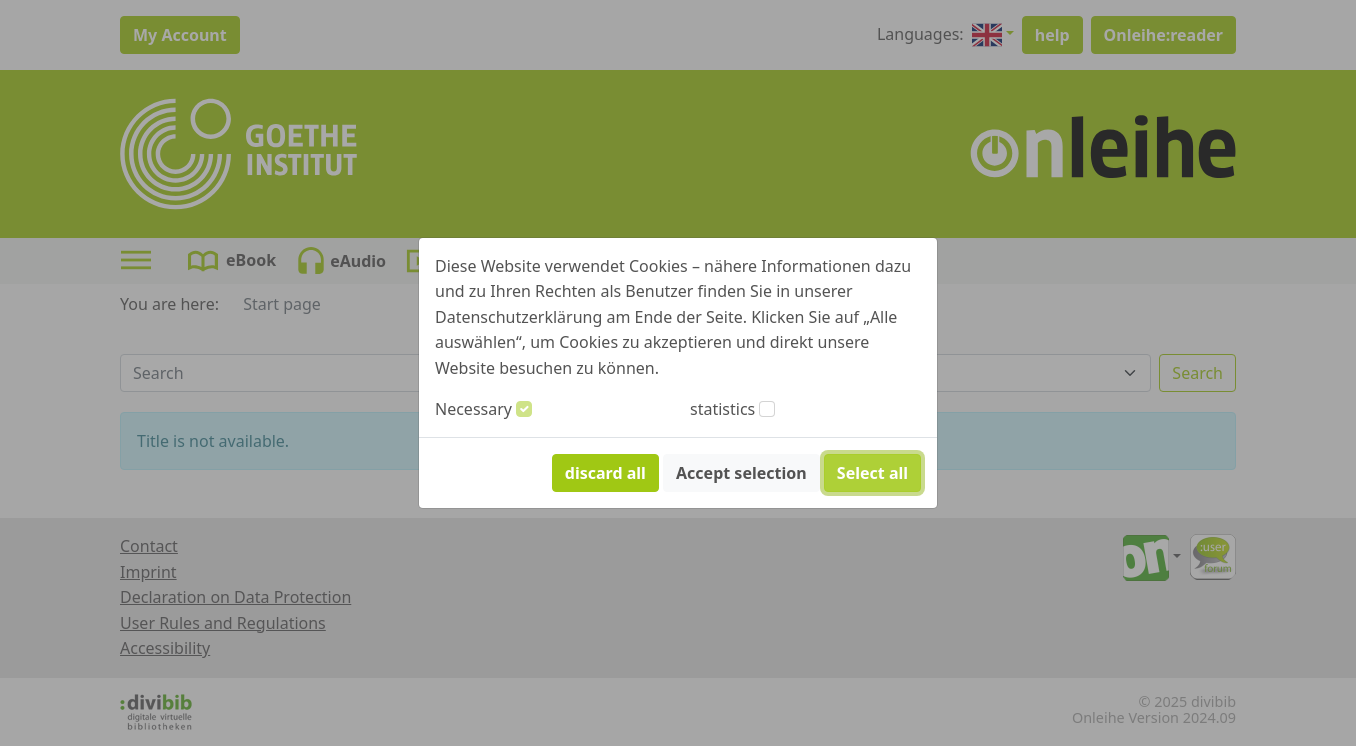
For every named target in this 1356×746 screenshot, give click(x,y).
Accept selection (741, 473)
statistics (722, 409)
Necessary (473, 409)
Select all (872, 473)
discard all (605, 473)
